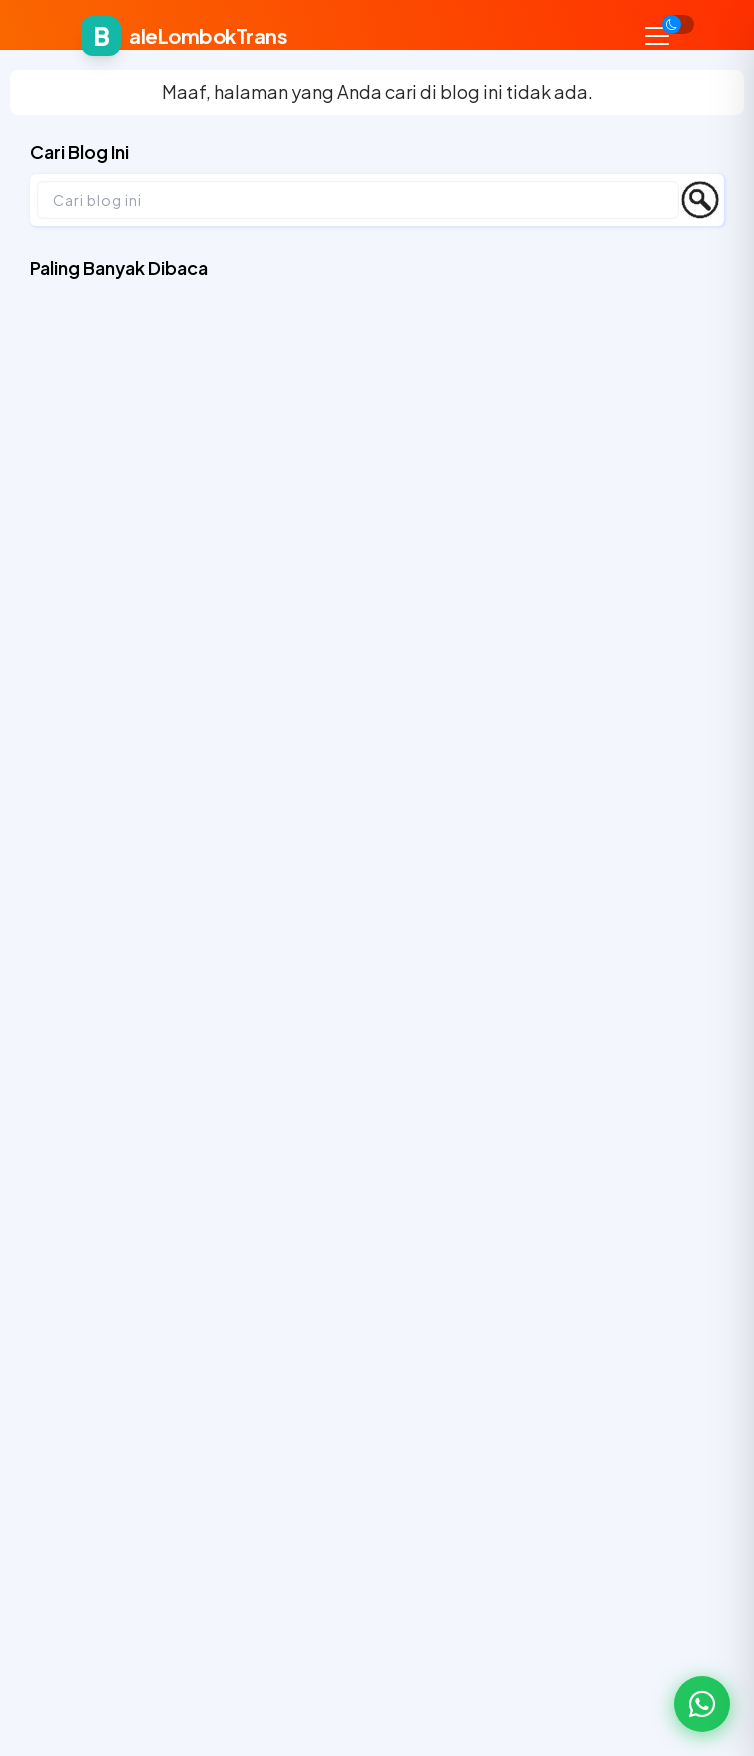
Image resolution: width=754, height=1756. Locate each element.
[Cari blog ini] (358, 200)
